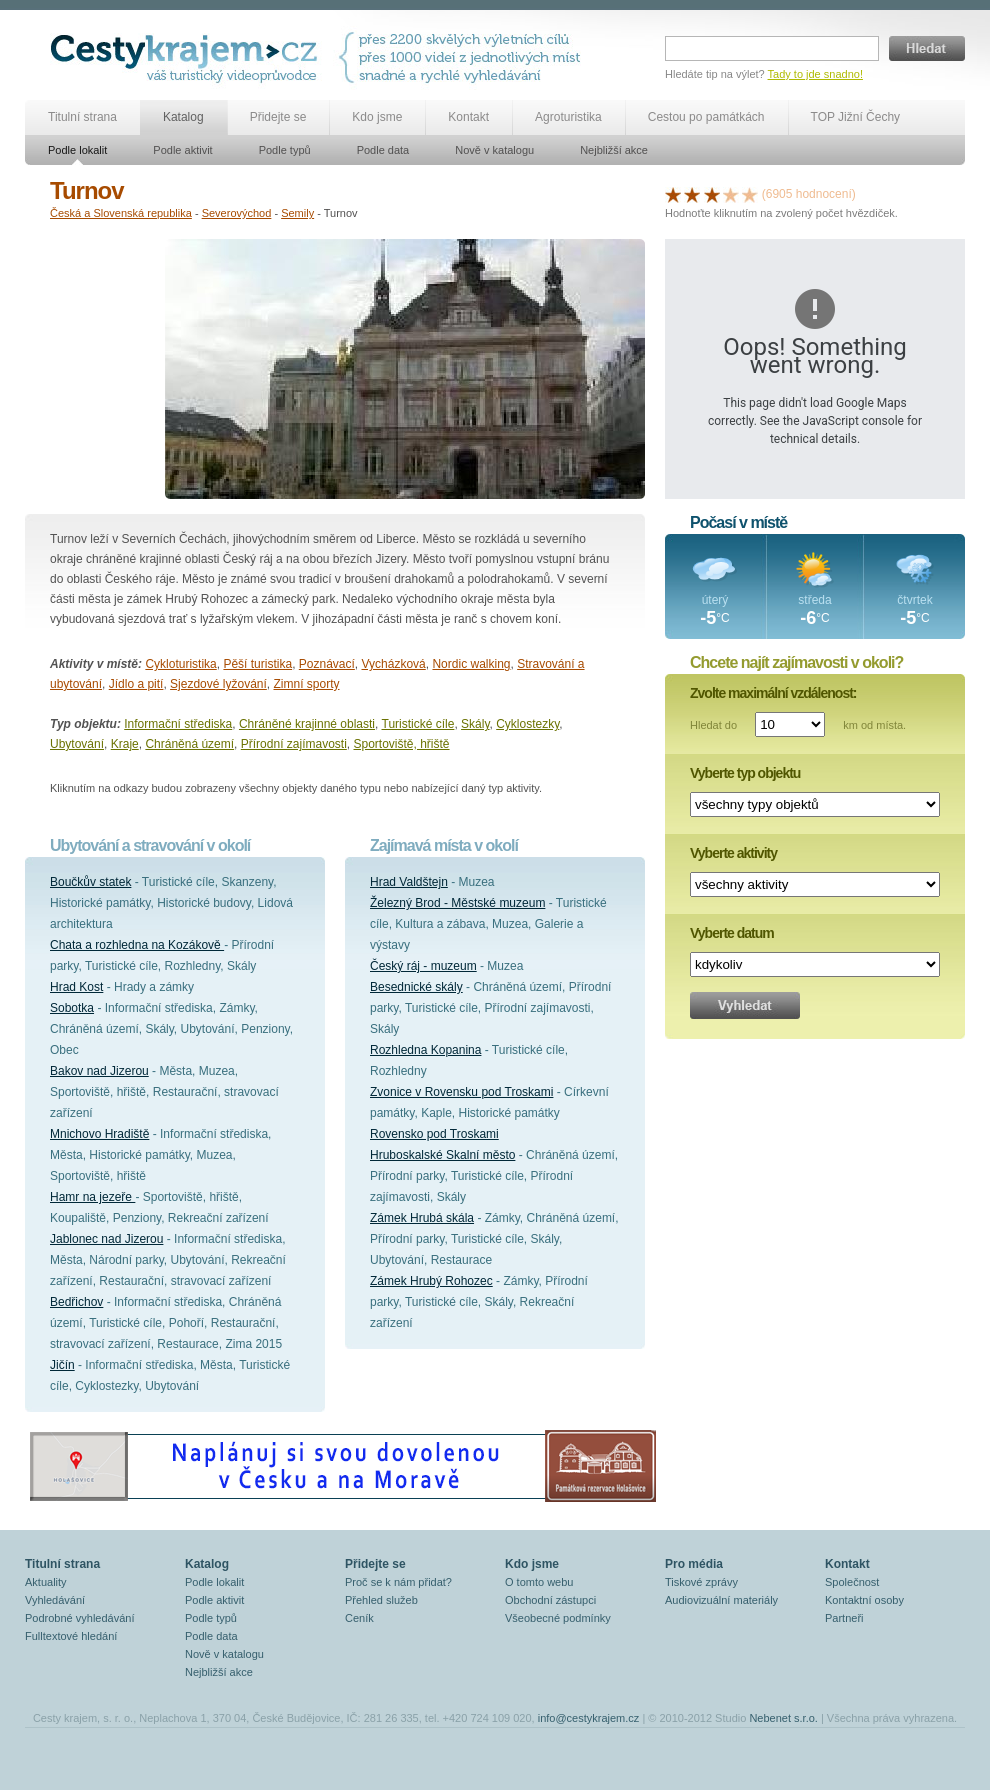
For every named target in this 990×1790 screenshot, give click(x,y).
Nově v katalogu (494, 150)
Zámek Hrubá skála (422, 1218)
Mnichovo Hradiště (99, 1134)
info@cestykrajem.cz (589, 1718)
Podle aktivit (182, 150)
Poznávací (327, 664)
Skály (475, 724)
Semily (297, 213)
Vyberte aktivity (733, 853)
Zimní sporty (307, 684)
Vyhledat (745, 1005)
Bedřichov (76, 1302)
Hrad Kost (76, 987)
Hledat (927, 48)
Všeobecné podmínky (558, 1618)
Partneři (844, 1618)
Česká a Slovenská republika (121, 213)
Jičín (62, 1365)
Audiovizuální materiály (721, 1600)
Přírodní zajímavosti (294, 744)
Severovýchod (237, 213)
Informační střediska (178, 724)
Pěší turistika (257, 664)
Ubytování (77, 744)
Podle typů (285, 150)
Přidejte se (278, 117)
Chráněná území (189, 744)
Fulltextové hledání (71, 1636)
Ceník (359, 1618)
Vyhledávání (55, 1600)
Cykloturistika (180, 664)
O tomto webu (539, 1582)
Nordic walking (471, 664)
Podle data (383, 150)
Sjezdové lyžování (218, 684)
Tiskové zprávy (701, 1582)
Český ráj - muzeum (423, 966)
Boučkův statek (90, 882)
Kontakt (468, 117)
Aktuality (46, 1582)
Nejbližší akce (614, 150)
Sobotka (72, 1008)
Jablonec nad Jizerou (106, 1239)
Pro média (694, 1564)
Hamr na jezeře (92, 1197)
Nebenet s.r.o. (783, 1718)
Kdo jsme (377, 117)
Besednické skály (416, 987)
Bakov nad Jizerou (99, 1071)
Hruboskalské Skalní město (442, 1155)
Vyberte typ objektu (745, 773)
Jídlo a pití (136, 684)
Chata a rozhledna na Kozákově (137, 945)
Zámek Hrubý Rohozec (431, 1281)
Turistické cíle (418, 724)
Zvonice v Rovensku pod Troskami (461, 1092)
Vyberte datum (732, 933)
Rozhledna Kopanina (425, 1050)
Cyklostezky (527, 724)
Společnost (852, 1582)
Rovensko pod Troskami (434, 1134)
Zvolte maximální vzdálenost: (773, 693)
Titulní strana (82, 117)
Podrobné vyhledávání (79, 1618)
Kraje (125, 744)
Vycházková (394, 664)
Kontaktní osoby (864, 1600)
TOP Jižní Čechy (856, 117)
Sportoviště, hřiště (402, 744)
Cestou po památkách (706, 117)
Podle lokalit (77, 150)
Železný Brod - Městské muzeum (457, 903)
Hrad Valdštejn (409, 882)
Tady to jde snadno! (815, 74)
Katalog (183, 117)
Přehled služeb (381, 1600)
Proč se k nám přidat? (398, 1582)
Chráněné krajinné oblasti (307, 724)
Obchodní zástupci (550, 1600)
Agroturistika (568, 117)
